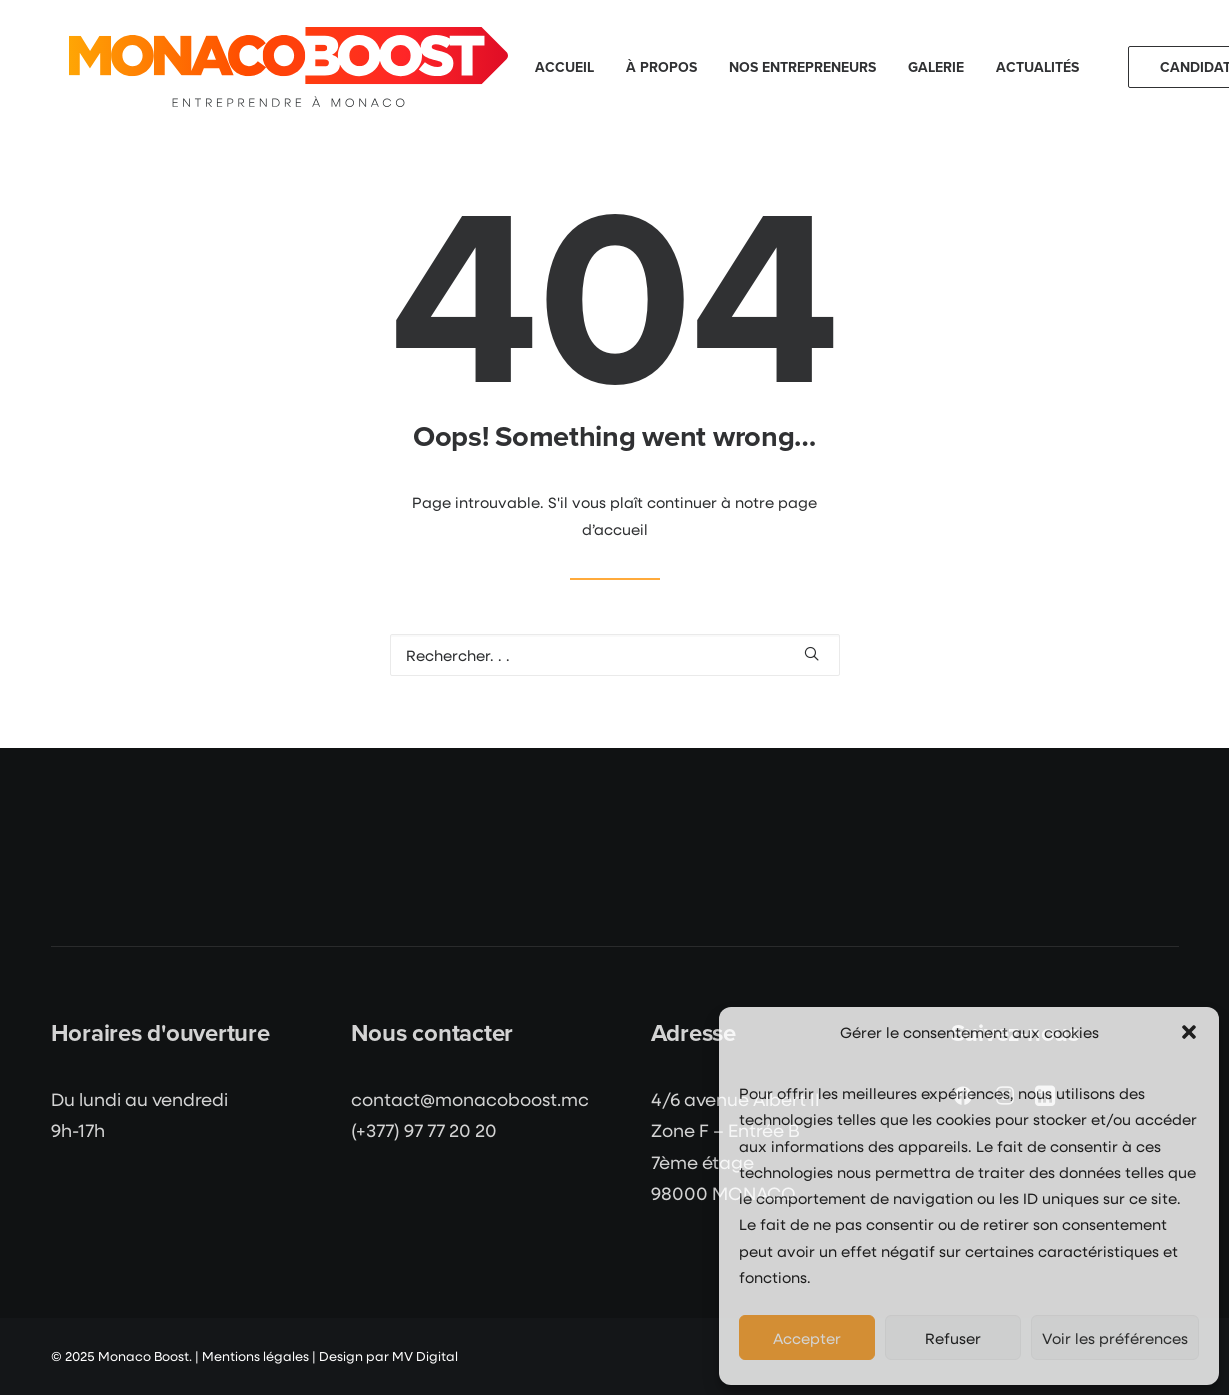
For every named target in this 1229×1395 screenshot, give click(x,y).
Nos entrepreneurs (802, 67)
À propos (661, 67)
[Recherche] (615, 655)
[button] (1189, 1032)
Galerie (936, 67)
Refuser (953, 1338)
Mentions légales (255, 1355)
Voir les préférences (1115, 1338)
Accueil (564, 67)
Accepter (807, 1338)
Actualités (1037, 67)
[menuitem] (564, 67)
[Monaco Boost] (288, 67)
